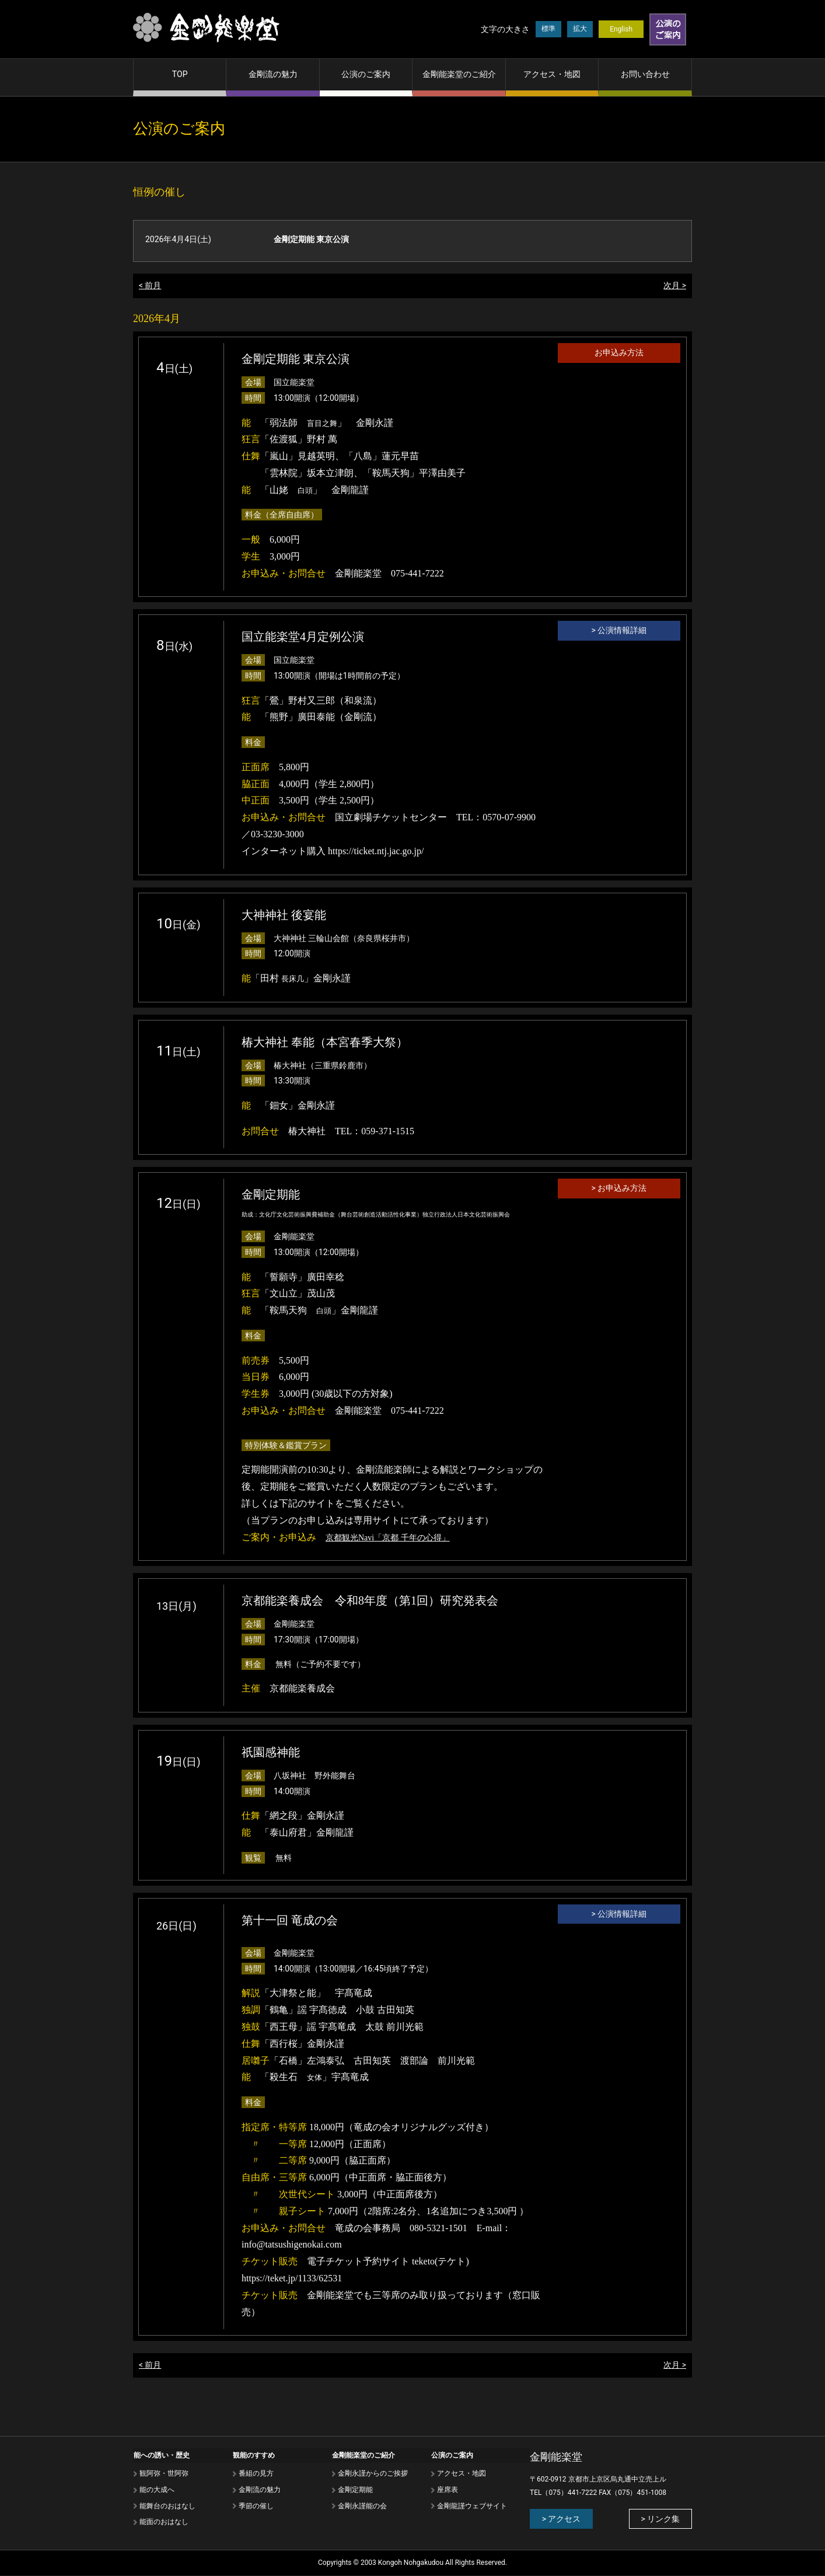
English (621, 29)
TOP (180, 74)
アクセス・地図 (552, 74)
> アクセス (560, 2518)
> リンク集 (661, 2518)
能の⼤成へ (156, 2489)
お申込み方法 (619, 353)
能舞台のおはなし (167, 2505)
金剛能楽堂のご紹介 (459, 74)
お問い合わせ (645, 74)
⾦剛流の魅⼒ (259, 2489)
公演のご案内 (365, 74)
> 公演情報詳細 (619, 630)
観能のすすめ (253, 2455)
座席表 (446, 2489)
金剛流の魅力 (273, 74)
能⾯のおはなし (163, 2522)
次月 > (674, 286)
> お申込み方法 (619, 1188)
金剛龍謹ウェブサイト (471, 2505)
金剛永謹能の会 (361, 2505)
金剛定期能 (354, 2489)
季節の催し (255, 2505)
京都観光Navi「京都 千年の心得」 (388, 1537)
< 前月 (150, 286)
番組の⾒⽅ (255, 2473)
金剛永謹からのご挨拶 (372, 2473)
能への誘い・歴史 (161, 2455)
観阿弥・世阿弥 (163, 2473)
